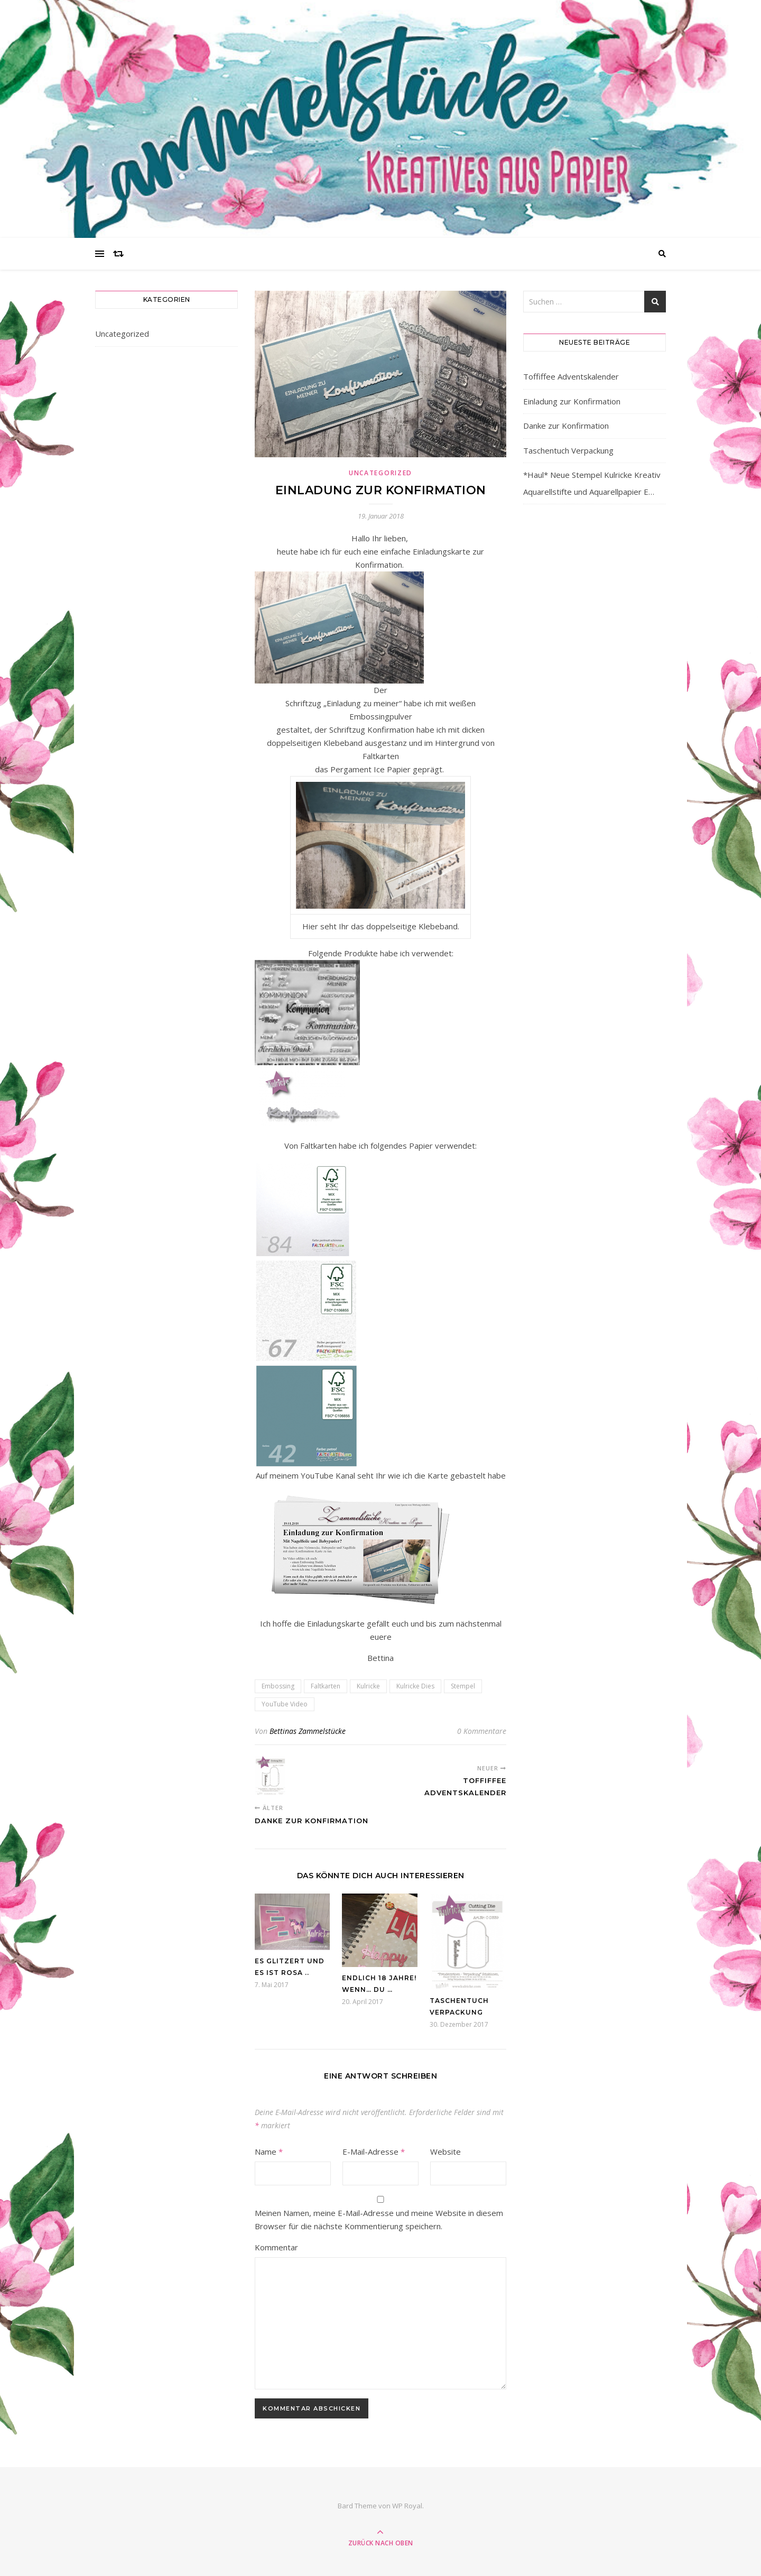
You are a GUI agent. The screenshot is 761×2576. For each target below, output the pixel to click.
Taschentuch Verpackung (568, 450)
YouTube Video (285, 1704)
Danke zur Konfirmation (566, 425)
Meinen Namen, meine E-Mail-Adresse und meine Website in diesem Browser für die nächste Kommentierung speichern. (379, 2219)
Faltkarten (325, 1686)
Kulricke (368, 1686)
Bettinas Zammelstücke (308, 1731)
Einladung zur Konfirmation (571, 401)
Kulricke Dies (415, 1686)
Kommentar (276, 2247)
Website (445, 2151)
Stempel (463, 1686)
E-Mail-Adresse (373, 2151)
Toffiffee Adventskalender (571, 376)
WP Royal (407, 2505)
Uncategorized (122, 333)
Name (269, 2151)
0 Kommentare (481, 1731)
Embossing (278, 1686)
